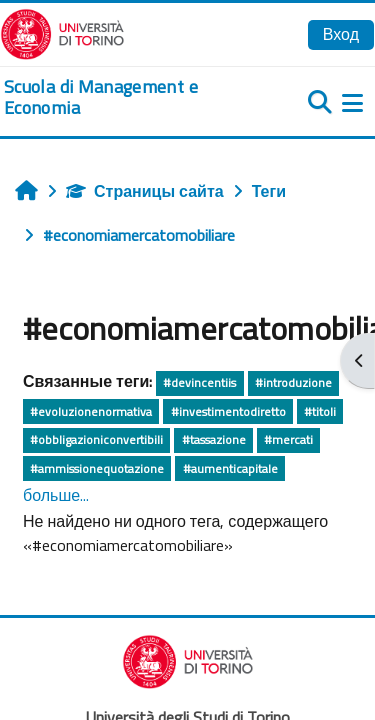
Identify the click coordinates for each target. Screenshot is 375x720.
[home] (125, 97)
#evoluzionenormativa (91, 411)
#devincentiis (199, 382)
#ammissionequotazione (97, 468)
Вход (341, 34)
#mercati (288, 439)
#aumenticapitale (230, 468)
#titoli (320, 411)
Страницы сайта (145, 191)
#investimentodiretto (228, 411)
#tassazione (214, 439)
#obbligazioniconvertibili (96, 439)
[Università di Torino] (62, 32)
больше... (56, 495)
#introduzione (293, 382)
